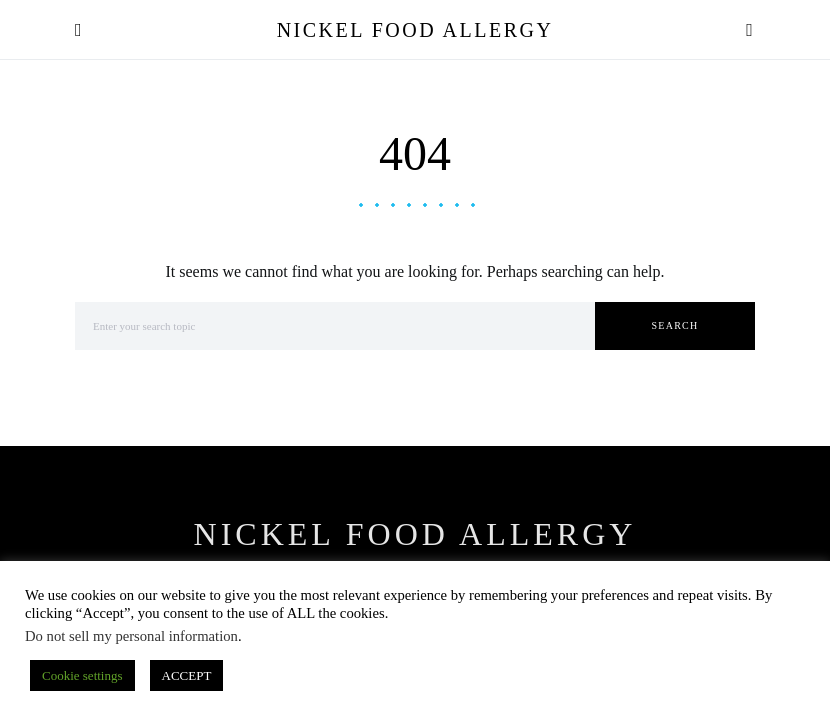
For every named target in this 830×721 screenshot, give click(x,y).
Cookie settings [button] (82, 675)
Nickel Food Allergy (415, 30)
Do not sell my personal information (131, 636)
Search (675, 325)
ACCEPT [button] (187, 675)
